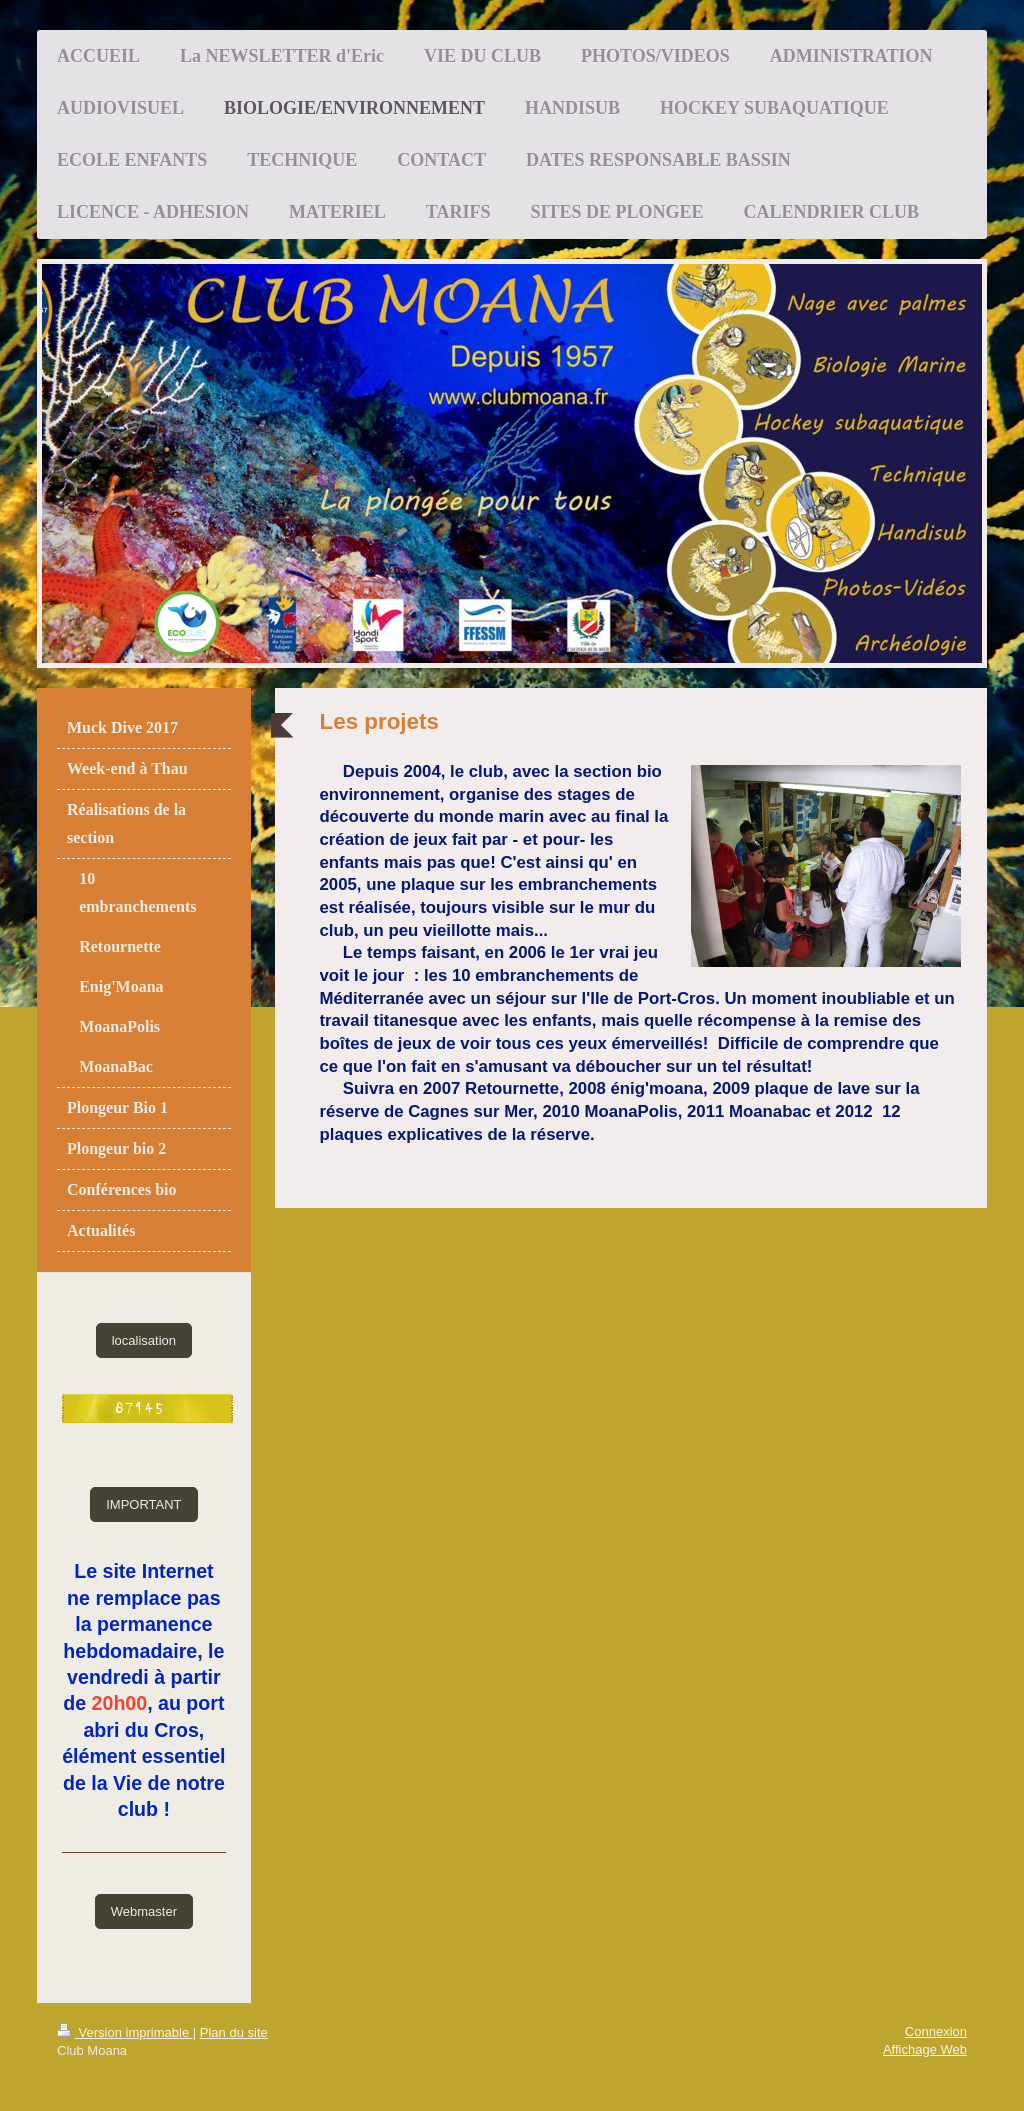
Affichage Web (925, 2049)
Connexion (936, 2031)
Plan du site (234, 2032)
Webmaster (144, 1911)
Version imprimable (125, 2032)
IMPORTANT (143, 1504)
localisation (144, 1340)
